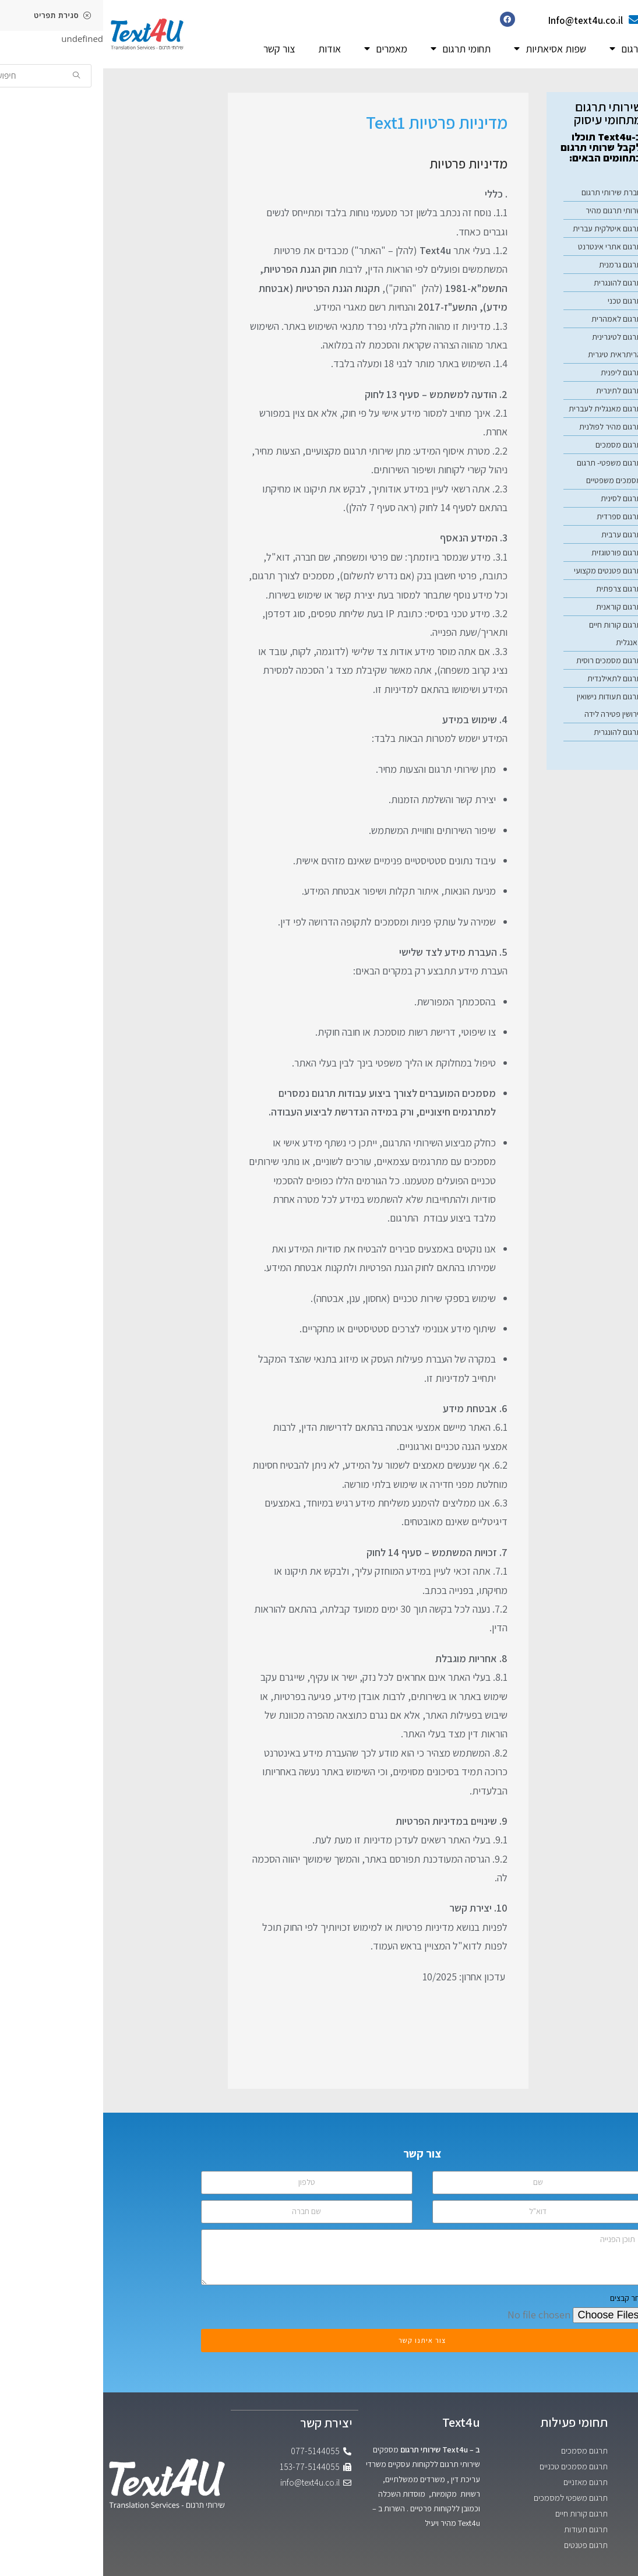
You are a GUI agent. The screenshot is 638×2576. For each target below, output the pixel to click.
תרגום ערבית (518, 534)
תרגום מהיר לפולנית (507, 426)
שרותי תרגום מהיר (510, 210)
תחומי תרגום (357, 48)
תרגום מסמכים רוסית (505, 660)
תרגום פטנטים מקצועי (504, 570)
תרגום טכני (521, 300)
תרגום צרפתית (515, 588)
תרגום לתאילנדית (511, 678)
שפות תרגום (535, 48)
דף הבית (604, 48)
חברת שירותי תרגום (508, 192)
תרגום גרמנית (517, 264)
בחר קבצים (524, 2298)
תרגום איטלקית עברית (504, 228)
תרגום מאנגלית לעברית (502, 408)
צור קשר (176, 48)
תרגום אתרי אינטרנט (506, 246)
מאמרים (282, 48)
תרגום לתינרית (515, 390)
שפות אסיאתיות (447, 48)
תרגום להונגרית (514, 282)
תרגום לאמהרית (513, 319)
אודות (226, 48)
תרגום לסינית (518, 498)
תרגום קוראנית (515, 606)
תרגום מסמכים (515, 444)
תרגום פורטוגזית (513, 552)
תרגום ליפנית (518, 372)
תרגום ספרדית (516, 516)
